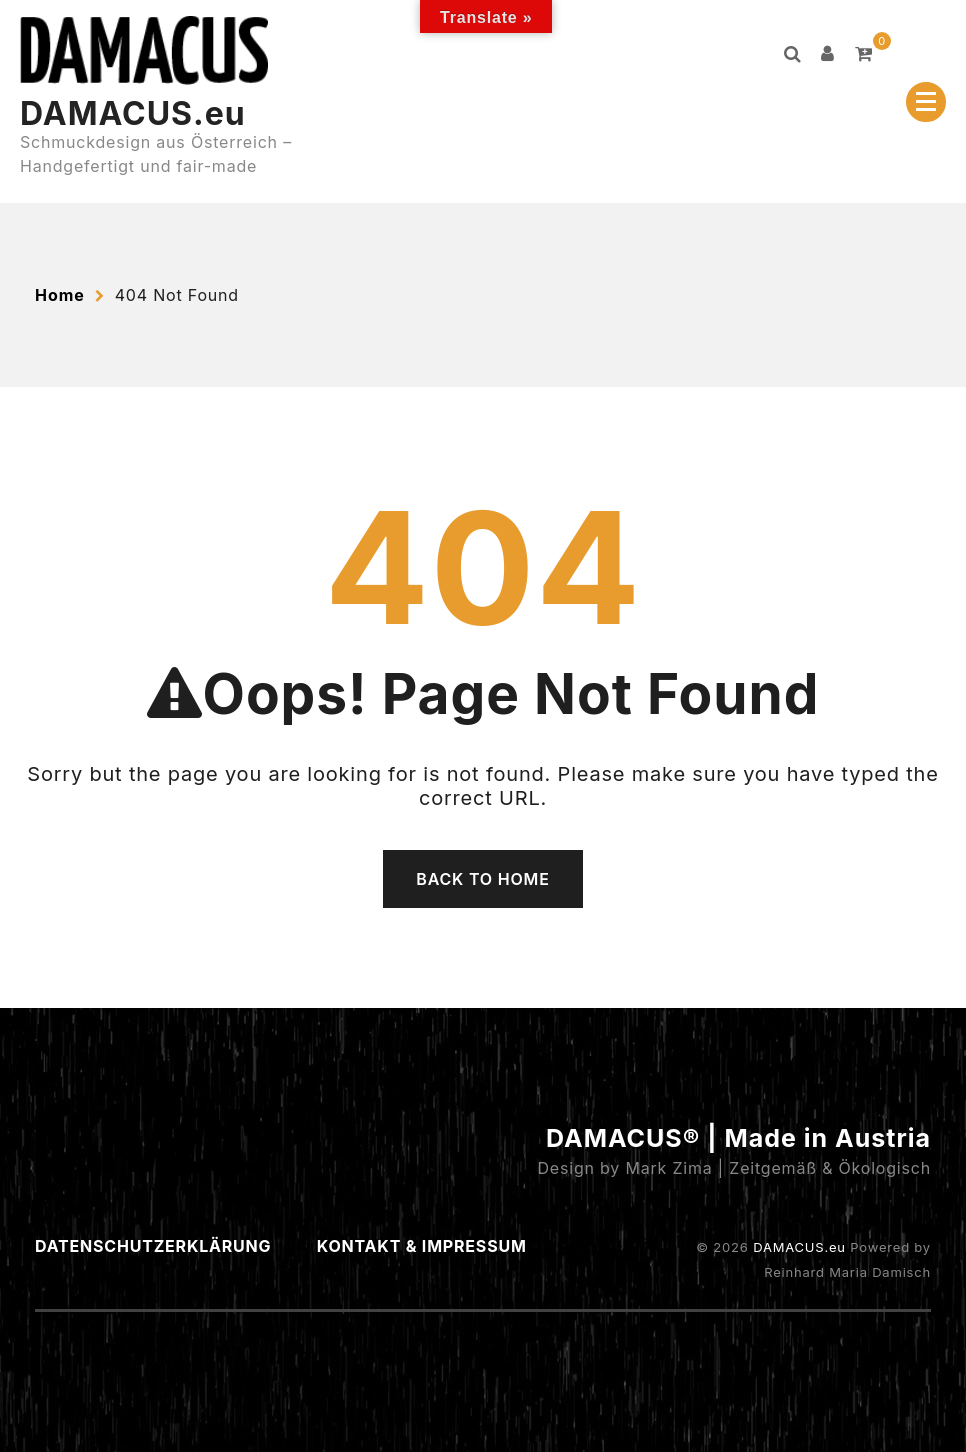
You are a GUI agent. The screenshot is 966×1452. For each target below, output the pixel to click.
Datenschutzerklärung (153, 1246)
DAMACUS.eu (133, 113)
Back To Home (482, 879)
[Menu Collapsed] (926, 102)
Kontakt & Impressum (422, 1246)
